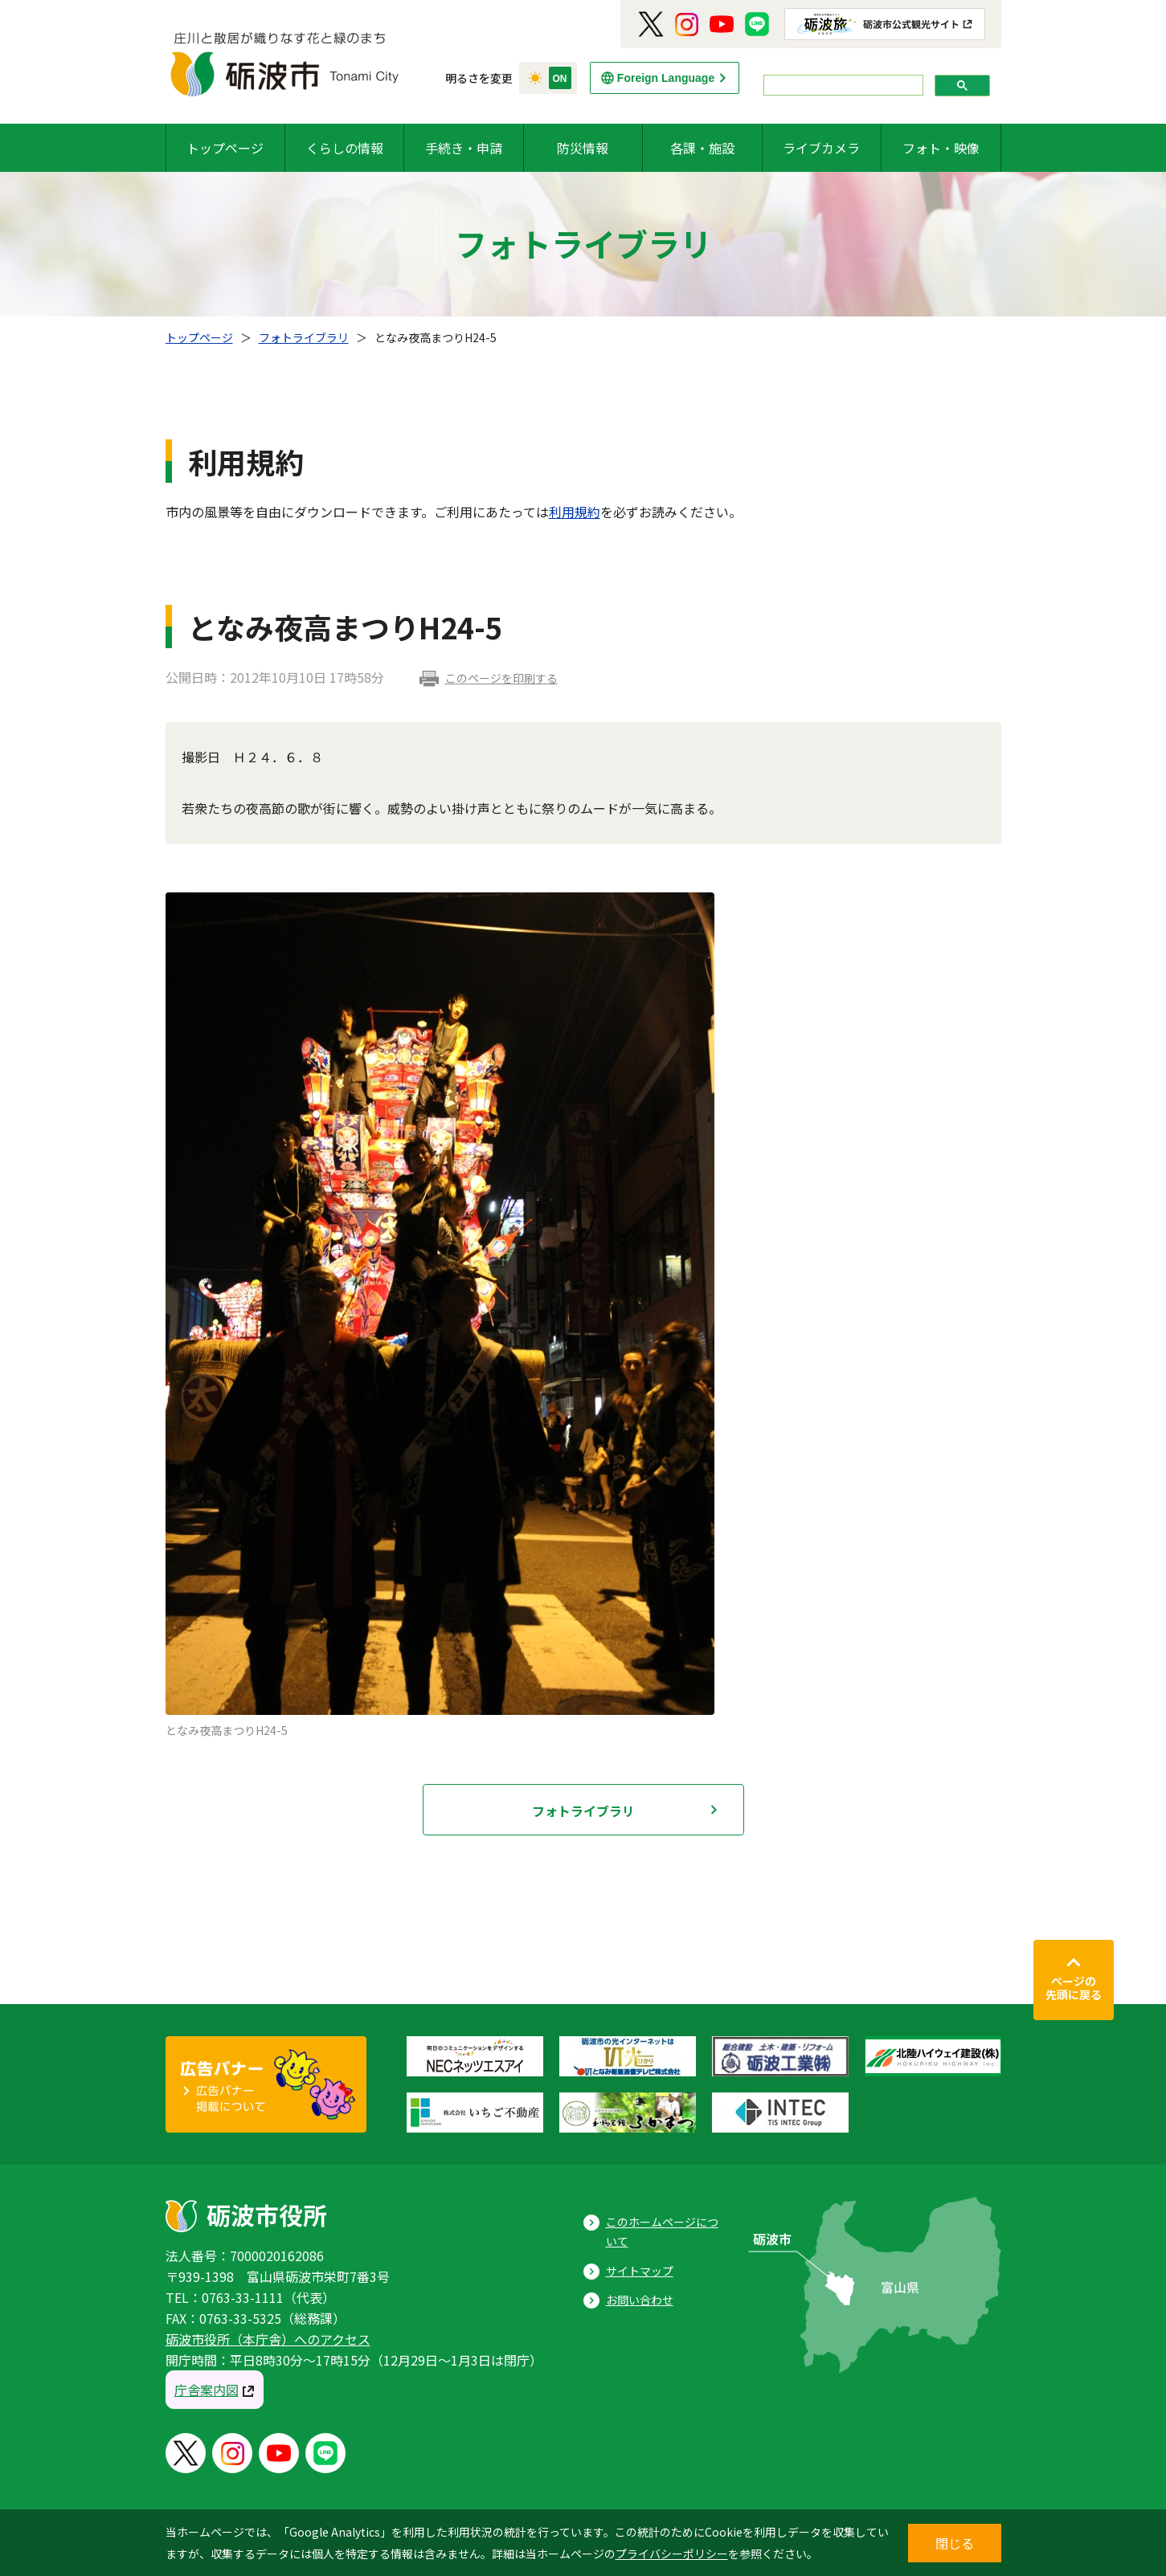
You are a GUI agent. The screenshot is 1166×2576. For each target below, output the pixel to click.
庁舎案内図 (206, 2389)
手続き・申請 (463, 147)
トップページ (225, 147)
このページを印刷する (501, 678)
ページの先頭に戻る (1073, 1988)
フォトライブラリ (304, 337)
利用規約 (574, 511)
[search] (841, 86)
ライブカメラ (821, 147)
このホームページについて (662, 2232)
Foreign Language (665, 77)
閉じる (954, 2543)
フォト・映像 (941, 147)
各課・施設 (702, 147)
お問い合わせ (639, 2300)
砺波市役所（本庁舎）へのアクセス (268, 2339)
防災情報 (582, 147)
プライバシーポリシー (672, 2553)
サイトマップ (639, 2271)
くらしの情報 (344, 147)
